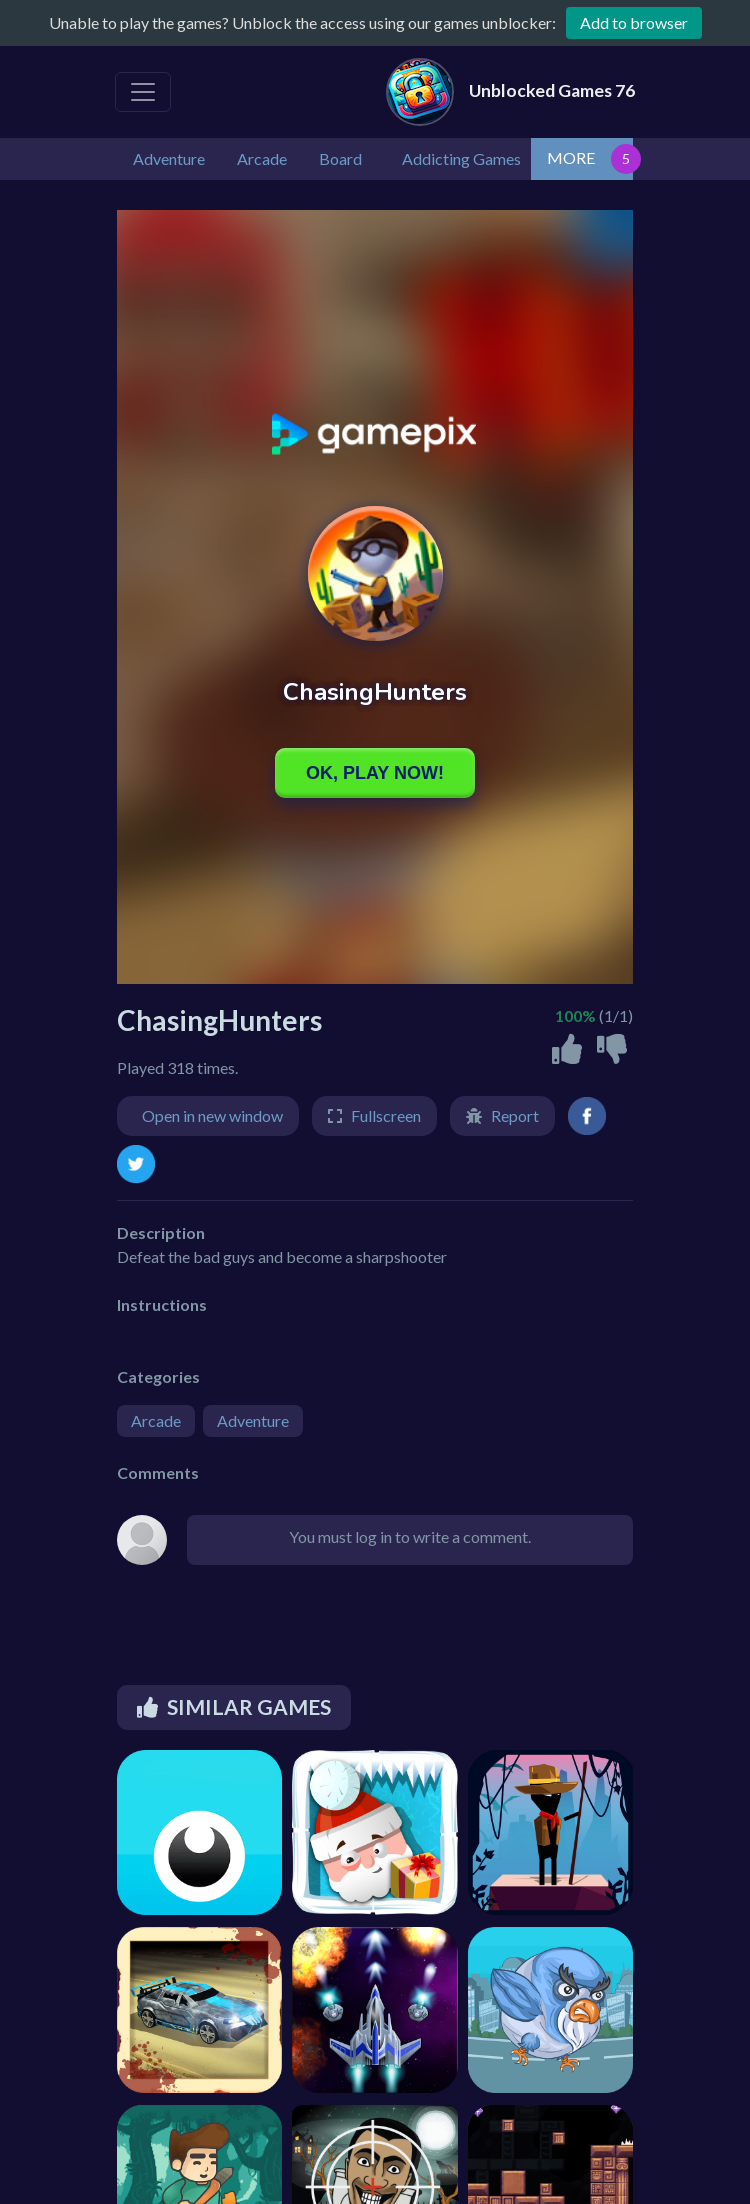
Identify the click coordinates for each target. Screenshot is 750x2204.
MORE (571, 157)
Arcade (156, 1420)
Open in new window (212, 1115)
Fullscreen (386, 1115)
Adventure (253, 1420)
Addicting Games (461, 158)
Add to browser (634, 22)
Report (515, 1115)
